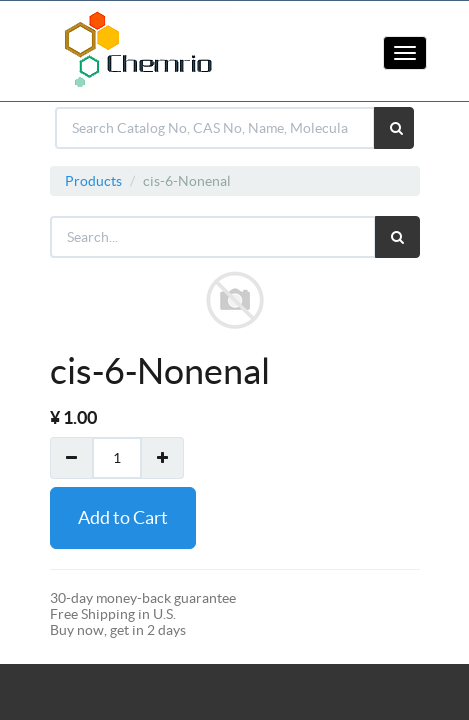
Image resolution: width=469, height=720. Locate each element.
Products (93, 181)
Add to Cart (123, 517)
